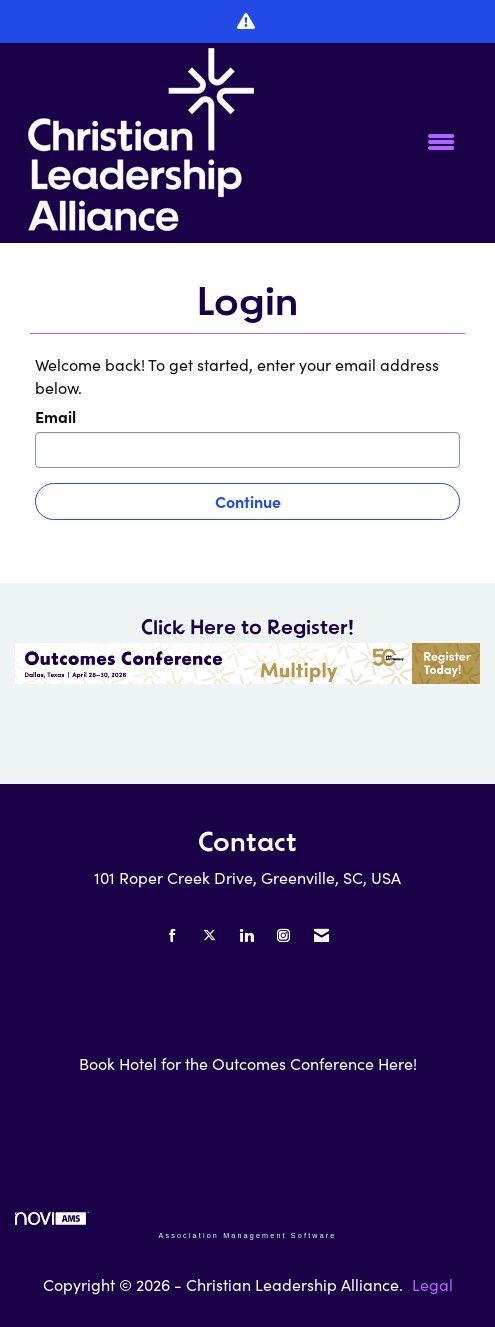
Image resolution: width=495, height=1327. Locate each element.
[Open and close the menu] (375, 142)
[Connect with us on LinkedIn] (246, 935)
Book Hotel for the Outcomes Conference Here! (248, 1063)
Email (55, 416)
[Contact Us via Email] (321, 935)
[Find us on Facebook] (172, 935)
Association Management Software (176, 1225)
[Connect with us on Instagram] (283, 935)
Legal (432, 1284)
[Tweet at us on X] (209, 935)
